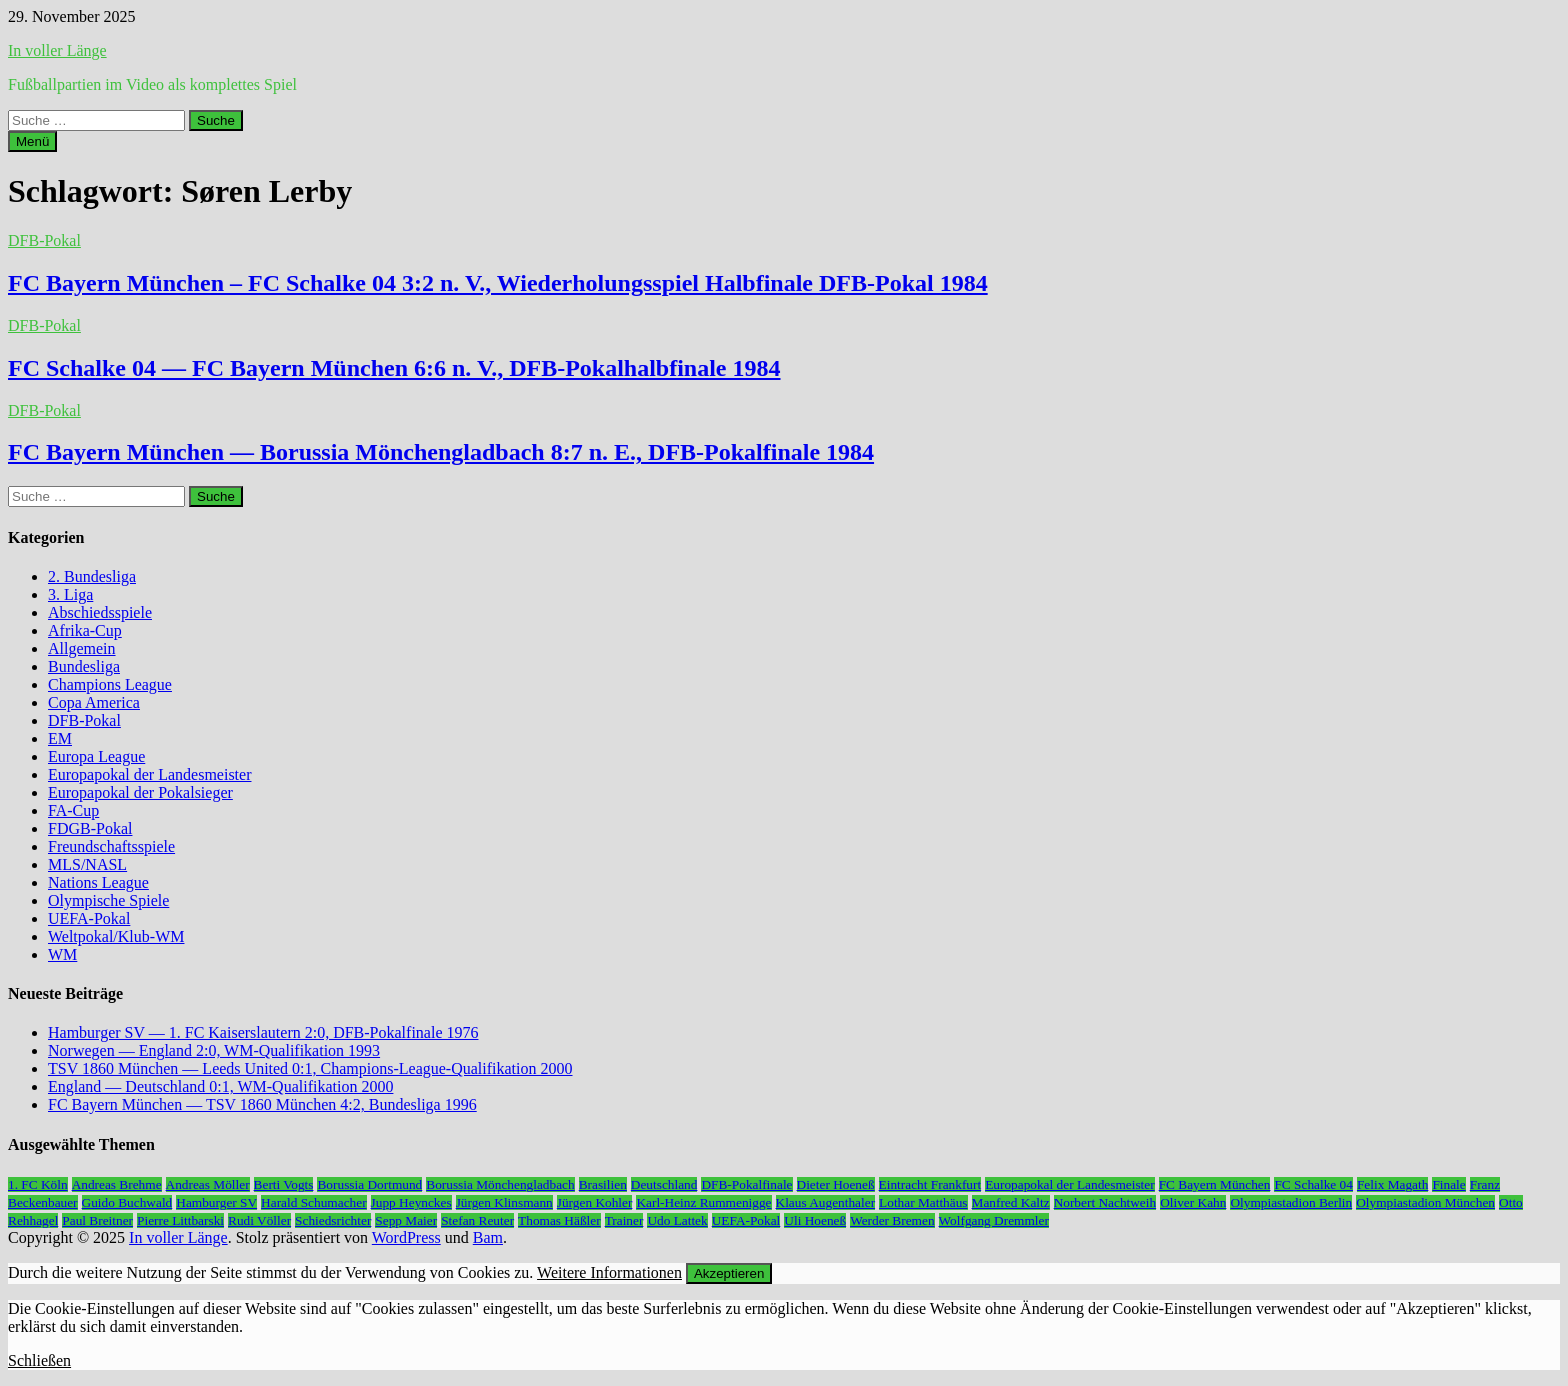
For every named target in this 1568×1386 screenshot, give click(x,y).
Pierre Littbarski (180, 1220)
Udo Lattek (677, 1220)
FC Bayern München (1215, 1184)
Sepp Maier (406, 1220)
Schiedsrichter (333, 1220)
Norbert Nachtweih (1105, 1202)
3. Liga (70, 594)
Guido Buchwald (127, 1202)
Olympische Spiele (108, 900)
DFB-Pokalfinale (746, 1184)
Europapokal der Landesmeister (149, 774)
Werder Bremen (892, 1220)
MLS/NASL (87, 864)
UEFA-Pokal (89, 918)
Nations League (98, 882)
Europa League (96, 756)
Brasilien (603, 1184)
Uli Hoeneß (815, 1220)
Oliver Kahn (1193, 1202)
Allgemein (82, 648)
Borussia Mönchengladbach (500, 1184)
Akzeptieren (729, 1273)
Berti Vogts (284, 1184)
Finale (1448, 1184)
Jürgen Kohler (595, 1202)
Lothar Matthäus (923, 1202)
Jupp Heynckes (411, 1202)
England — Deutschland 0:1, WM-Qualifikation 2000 (220, 1086)
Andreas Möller (208, 1184)
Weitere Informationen (609, 1272)
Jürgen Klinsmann (504, 1202)
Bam (488, 1237)
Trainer (624, 1220)
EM (60, 738)
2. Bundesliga (92, 576)
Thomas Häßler (559, 1220)
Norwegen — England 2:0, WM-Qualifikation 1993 (214, 1050)
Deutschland (664, 1184)
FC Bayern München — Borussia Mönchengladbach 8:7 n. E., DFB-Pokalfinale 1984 (441, 452)
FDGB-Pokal (90, 828)
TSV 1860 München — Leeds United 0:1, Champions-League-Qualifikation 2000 (310, 1068)
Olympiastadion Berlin (1291, 1202)
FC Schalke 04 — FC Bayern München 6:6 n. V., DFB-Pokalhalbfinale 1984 (394, 368)
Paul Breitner (97, 1220)
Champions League (110, 684)
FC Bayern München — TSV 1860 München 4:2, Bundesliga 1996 (262, 1104)
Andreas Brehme (117, 1184)
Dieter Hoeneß (836, 1184)
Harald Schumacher (313, 1202)
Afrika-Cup (85, 630)
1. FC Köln (38, 1184)
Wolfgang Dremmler (994, 1220)
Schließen (39, 1360)
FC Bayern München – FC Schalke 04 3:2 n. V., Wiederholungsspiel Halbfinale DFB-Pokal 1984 (498, 283)
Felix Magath (1392, 1184)
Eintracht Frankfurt (930, 1184)
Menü (32, 141)
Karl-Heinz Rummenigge (703, 1202)
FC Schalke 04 (1313, 1184)
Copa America (94, 702)
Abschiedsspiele (100, 612)
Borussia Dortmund (369, 1184)
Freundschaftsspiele (111, 846)
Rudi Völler (259, 1220)
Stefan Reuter (477, 1220)
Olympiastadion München (1425, 1202)
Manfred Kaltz (1011, 1202)
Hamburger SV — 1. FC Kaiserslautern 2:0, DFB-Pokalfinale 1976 (263, 1032)
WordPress (406, 1237)
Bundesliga (84, 666)
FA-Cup (73, 810)
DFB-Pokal (44, 240)
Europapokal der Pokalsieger (140, 792)
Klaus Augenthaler (826, 1202)
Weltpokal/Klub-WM (116, 936)
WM (62, 954)
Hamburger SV (216, 1202)
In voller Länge (57, 50)
